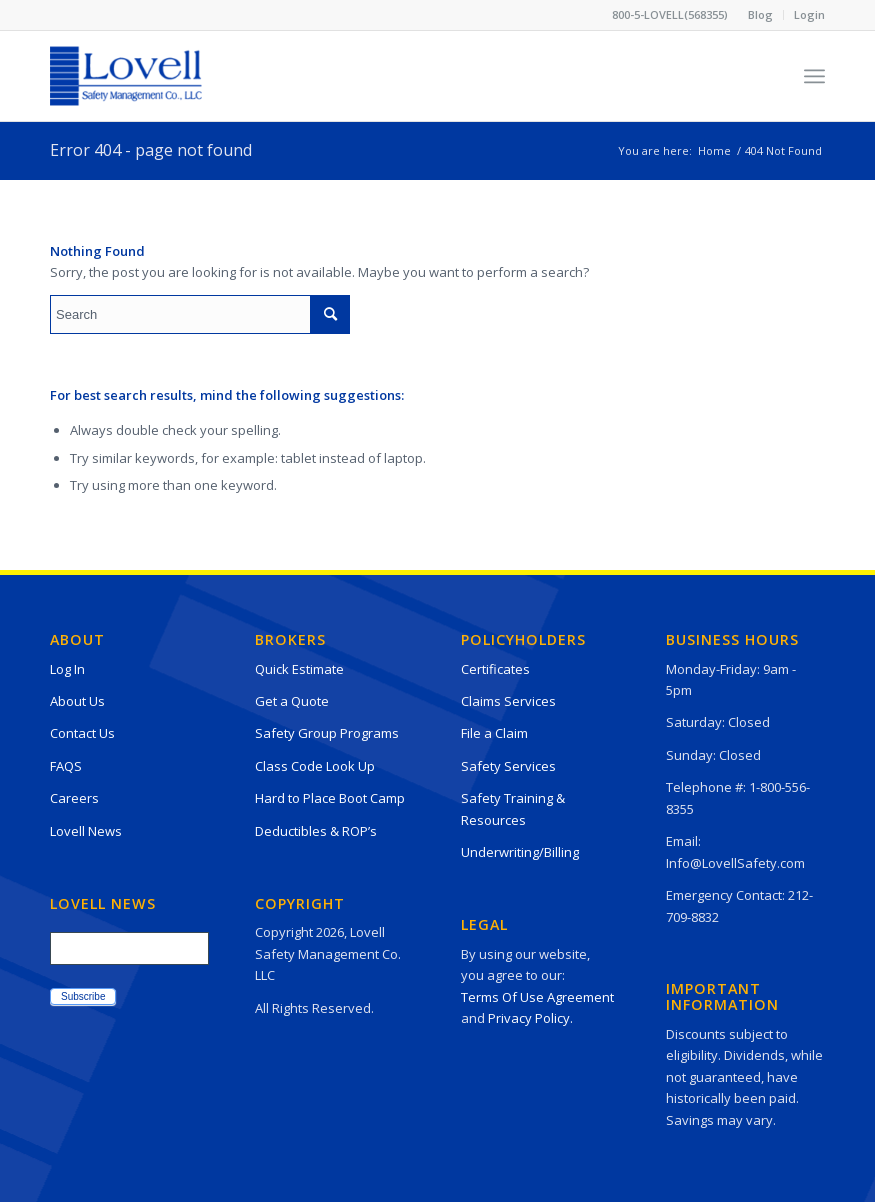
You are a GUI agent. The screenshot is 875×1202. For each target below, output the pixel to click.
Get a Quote (292, 701)
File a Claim (494, 733)
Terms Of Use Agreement (537, 997)
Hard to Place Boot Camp (330, 798)
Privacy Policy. (530, 1018)
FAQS (66, 766)
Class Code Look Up (315, 766)
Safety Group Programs (327, 733)
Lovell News (86, 831)
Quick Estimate (299, 669)
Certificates (495, 669)
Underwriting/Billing (520, 852)
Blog (760, 14)
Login (809, 14)
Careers (74, 798)
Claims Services (508, 701)
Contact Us (82, 733)
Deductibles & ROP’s (316, 831)
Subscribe (83, 996)
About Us (77, 701)
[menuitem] (761, 15)
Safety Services (508, 766)
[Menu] (814, 76)
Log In (67, 669)
